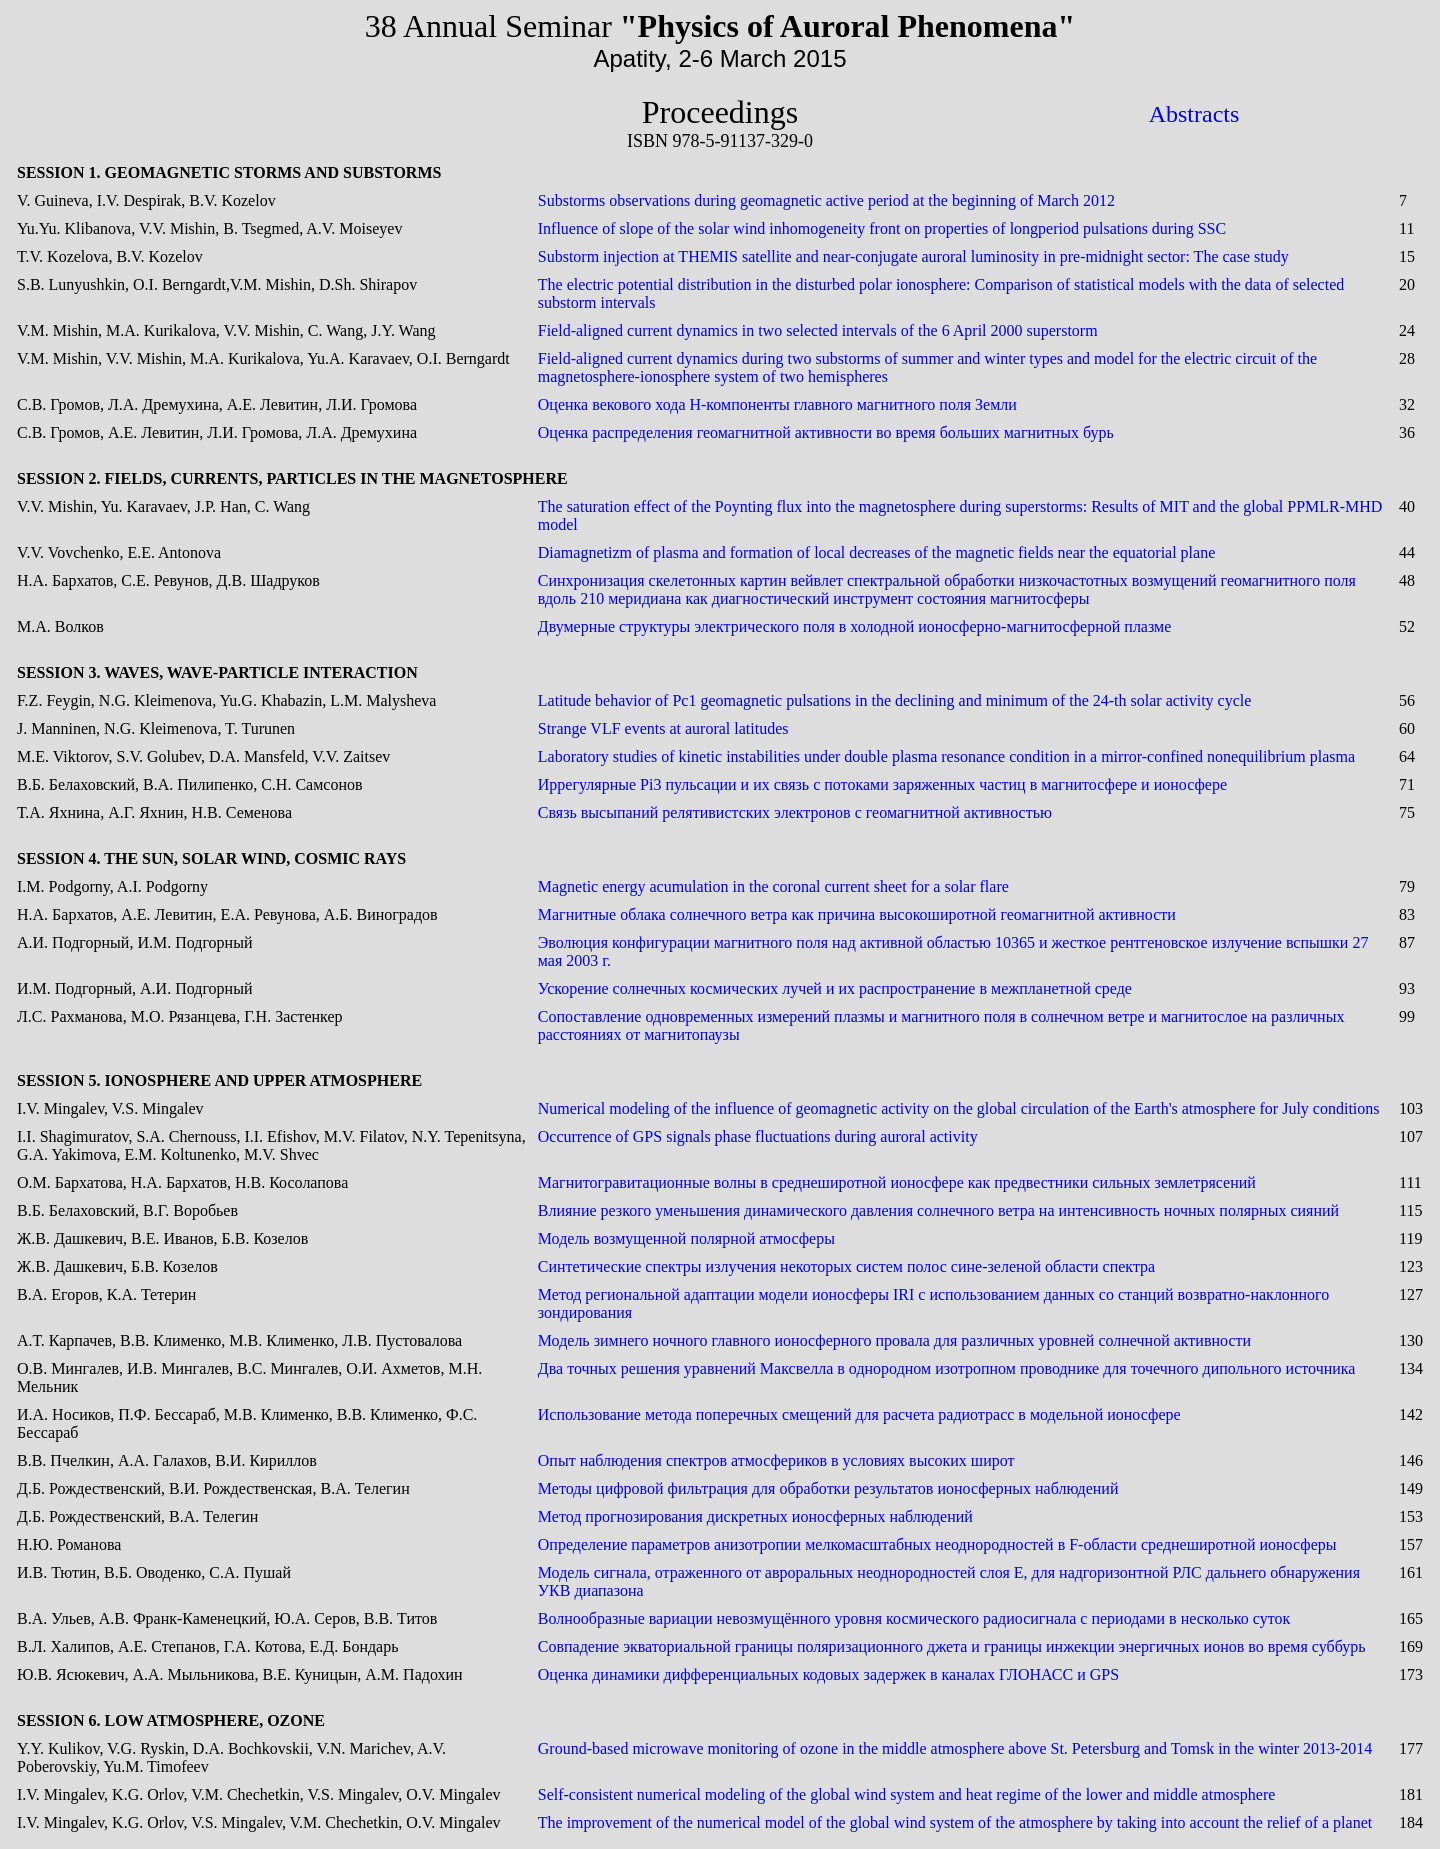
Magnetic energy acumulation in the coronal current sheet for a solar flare (773, 886)
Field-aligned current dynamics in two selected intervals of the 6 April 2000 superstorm (818, 330)
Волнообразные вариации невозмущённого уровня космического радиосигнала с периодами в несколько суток (914, 1618)
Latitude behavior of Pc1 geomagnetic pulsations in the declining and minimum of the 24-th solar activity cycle (895, 700)
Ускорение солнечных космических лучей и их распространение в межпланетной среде (835, 988)
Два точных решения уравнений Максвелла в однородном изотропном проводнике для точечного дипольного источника (947, 1368)
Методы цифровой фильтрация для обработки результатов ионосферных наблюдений (828, 1488)
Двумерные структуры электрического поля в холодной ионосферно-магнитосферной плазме (855, 626)
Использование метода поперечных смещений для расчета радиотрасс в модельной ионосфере (859, 1414)
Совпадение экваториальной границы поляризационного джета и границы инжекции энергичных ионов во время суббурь (952, 1646)
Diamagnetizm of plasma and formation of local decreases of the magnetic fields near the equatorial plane (877, 552)
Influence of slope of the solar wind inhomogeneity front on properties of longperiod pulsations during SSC (882, 228)
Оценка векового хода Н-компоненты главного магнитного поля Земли (777, 404)
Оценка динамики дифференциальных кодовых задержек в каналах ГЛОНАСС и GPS (828, 1674)
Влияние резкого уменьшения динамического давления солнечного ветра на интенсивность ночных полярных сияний (938, 1210)
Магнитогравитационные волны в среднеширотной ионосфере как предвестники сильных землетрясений (897, 1182)
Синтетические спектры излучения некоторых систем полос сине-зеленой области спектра (846, 1266)
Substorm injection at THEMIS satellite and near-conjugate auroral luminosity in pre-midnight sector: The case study (913, 256)
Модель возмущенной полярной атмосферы (686, 1238)
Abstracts (1194, 114)
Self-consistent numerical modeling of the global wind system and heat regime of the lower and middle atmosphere (907, 1794)
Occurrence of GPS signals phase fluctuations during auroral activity (758, 1136)
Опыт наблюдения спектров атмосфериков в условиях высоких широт (776, 1460)
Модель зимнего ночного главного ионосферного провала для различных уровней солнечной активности (894, 1340)
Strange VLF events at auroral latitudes (663, 728)
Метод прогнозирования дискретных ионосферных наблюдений (755, 1516)
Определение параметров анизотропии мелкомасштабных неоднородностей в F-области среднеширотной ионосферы (937, 1544)
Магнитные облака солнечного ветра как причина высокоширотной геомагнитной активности (857, 914)
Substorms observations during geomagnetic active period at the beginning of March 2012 (826, 200)
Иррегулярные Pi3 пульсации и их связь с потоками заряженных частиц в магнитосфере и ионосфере (882, 784)
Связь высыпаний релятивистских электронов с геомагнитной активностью (795, 812)
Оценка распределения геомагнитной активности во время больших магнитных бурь (826, 432)
